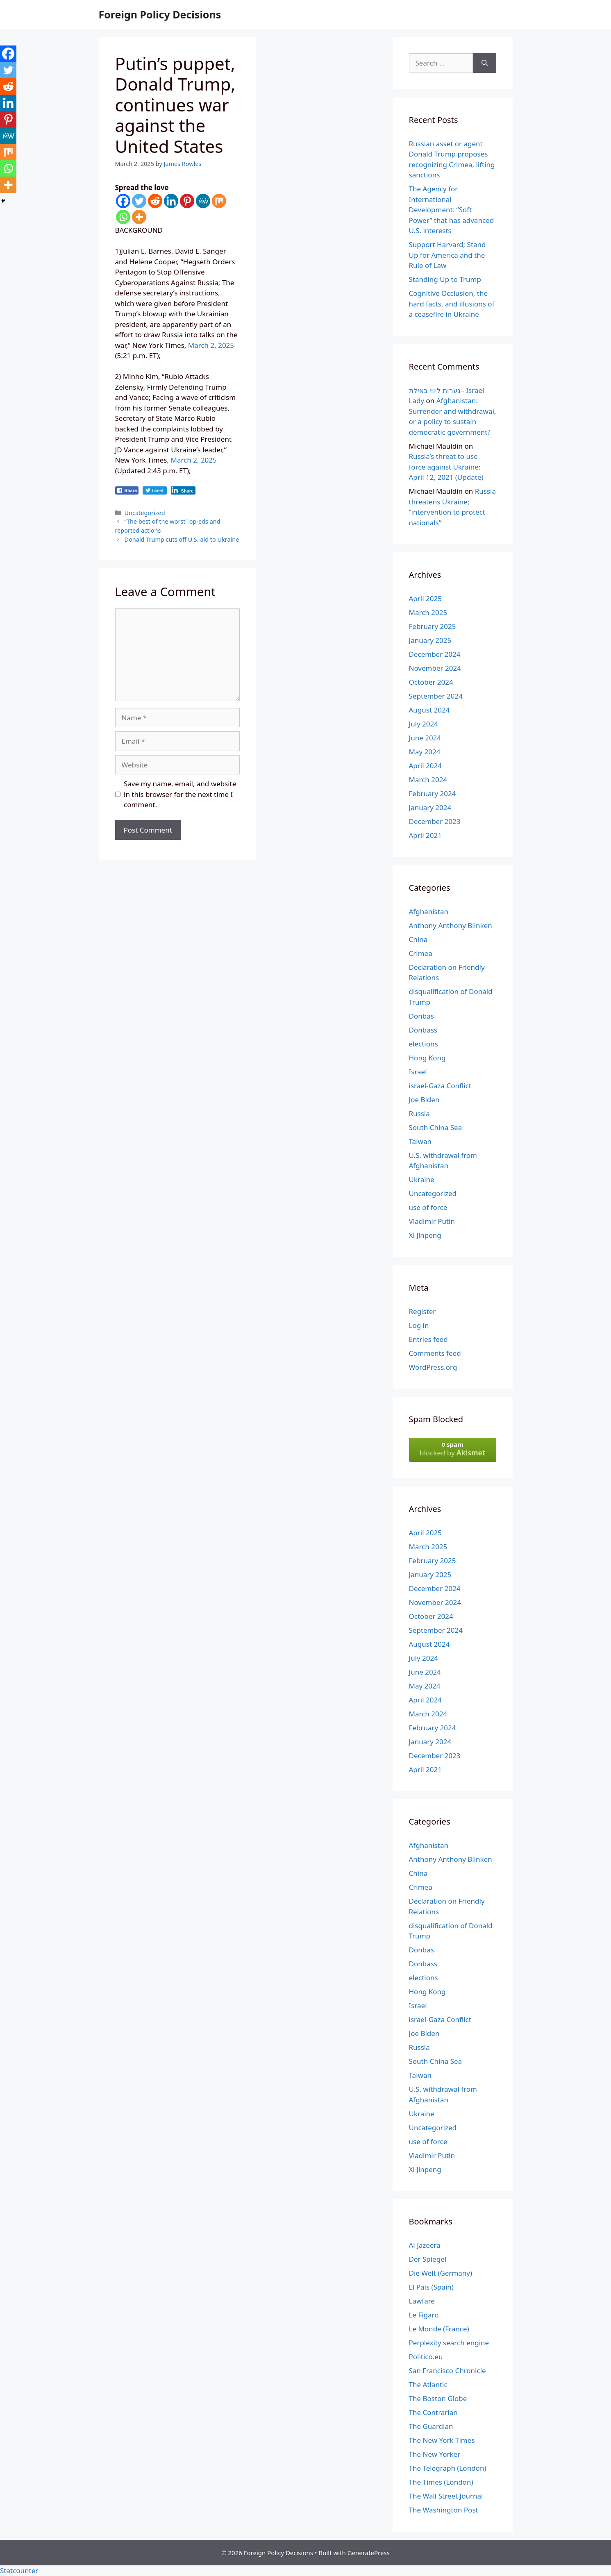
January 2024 (430, 807)
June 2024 (425, 737)
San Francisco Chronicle (447, 2370)
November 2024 (435, 668)
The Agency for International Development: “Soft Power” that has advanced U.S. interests (451, 209)
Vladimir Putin (432, 1221)
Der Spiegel (428, 2259)
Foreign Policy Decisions (160, 14)
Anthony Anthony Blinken (450, 925)
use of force (428, 1207)
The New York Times (442, 2440)
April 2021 (425, 835)
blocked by (452, 1448)
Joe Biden (424, 1099)
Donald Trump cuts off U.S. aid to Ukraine (182, 539)
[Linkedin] (171, 201)
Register (422, 1311)
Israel (418, 1071)
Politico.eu (426, 2356)
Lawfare (422, 2301)
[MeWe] (203, 201)
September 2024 (436, 696)
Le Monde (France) (439, 2328)
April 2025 (425, 598)
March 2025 (428, 612)
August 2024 (429, 710)
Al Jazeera (425, 2245)
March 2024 (428, 779)
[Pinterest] (187, 201)
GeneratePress (369, 2553)
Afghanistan (428, 911)
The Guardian (431, 2426)
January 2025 (430, 640)
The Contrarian (433, 2412)
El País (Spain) (431, 2287)
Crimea (420, 953)
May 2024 (425, 751)
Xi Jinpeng (425, 1235)
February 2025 (432, 626)
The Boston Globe (438, 2398)
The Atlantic (428, 2384)
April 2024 (425, 765)
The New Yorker (435, 2454)
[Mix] (219, 201)
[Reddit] (155, 201)
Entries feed (428, 1339)
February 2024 (432, 793)
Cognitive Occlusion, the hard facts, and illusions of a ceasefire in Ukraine (452, 303)
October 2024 (431, 682)
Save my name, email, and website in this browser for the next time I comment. (180, 794)
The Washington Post (443, 2510)
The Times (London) (441, 2482)
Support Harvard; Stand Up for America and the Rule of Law (447, 255)
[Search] (484, 63)
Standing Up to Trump (445, 279)
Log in (419, 1325)
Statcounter (19, 2570)
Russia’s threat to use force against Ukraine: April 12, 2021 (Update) (446, 467)
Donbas (421, 1016)
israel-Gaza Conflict (440, 1085)
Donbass (423, 1030)
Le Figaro (424, 2315)
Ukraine (421, 1179)
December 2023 (435, 821)
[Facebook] (123, 201)
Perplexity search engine (449, 2342)
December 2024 (435, 654)
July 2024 (423, 724)
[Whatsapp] (123, 217)
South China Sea (435, 1127)
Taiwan (420, 1141)
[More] (139, 217)
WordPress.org (433, 1367)
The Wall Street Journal (446, 2496)
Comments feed (435, 1353)
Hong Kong (427, 1057)
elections (423, 1044)
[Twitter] (139, 201)
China (418, 939)
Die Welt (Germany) (440, 2273)
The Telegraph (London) (447, 2468)
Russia (419, 1113)
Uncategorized (145, 513)
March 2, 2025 (211, 345)
